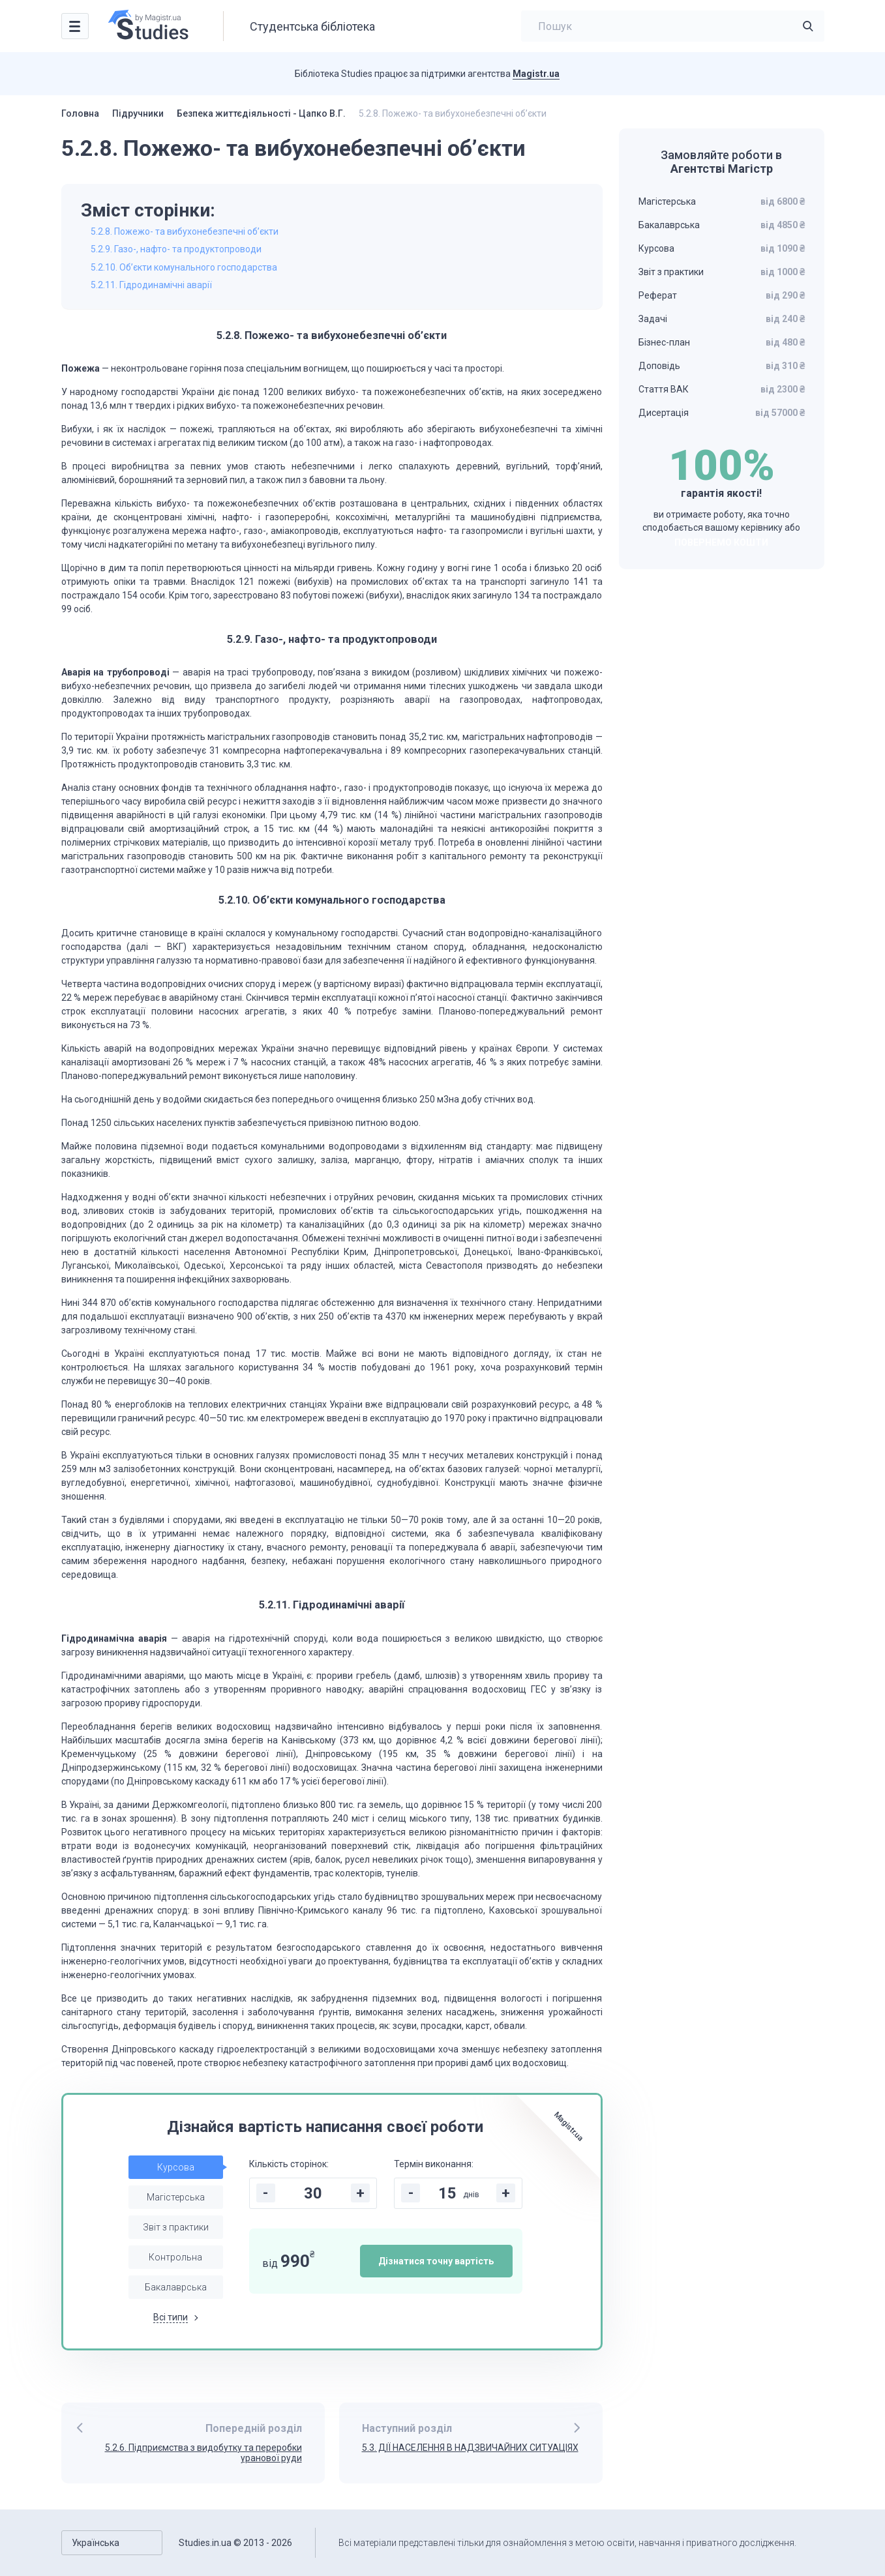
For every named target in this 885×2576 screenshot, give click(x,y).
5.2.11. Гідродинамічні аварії (151, 285)
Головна (80, 113)
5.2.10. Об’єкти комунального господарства (184, 267)
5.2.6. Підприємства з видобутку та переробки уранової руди (203, 2453)
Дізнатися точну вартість (436, 2261)
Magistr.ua (536, 73)
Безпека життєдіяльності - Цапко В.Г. (261, 113)
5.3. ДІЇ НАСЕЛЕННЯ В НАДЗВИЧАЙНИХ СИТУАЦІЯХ (470, 2447)
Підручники (138, 113)
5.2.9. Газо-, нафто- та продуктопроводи (176, 249)
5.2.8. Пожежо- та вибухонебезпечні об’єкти (184, 231)
